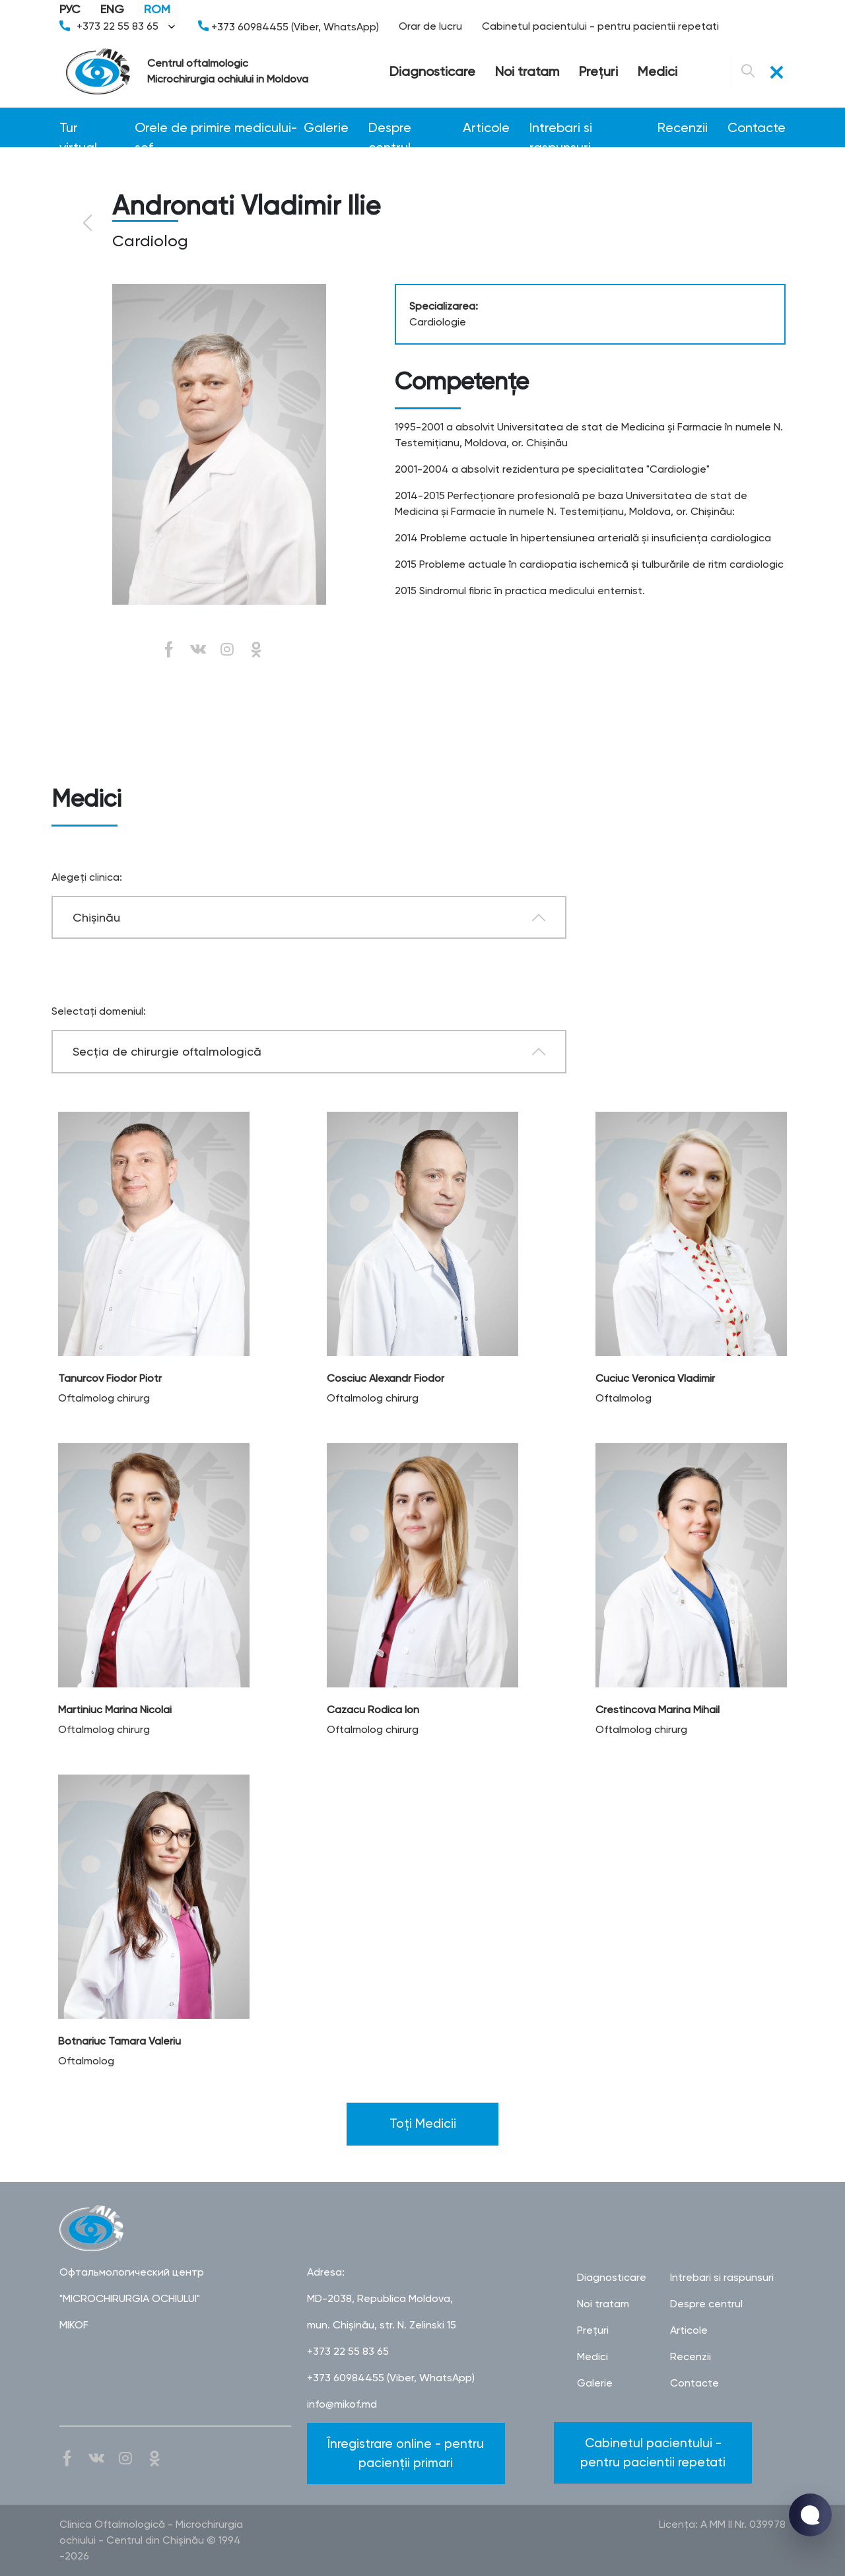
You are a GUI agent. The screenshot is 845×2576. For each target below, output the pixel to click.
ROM (157, 9)
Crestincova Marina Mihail (657, 1709)
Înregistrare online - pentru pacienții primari (405, 2453)
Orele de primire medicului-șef (216, 128)
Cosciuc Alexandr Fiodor (385, 1378)
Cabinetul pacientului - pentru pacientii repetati (600, 26)
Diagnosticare (432, 71)
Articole (486, 127)
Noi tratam (527, 71)
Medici (657, 71)
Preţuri (598, 71)
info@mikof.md (342, 2404)
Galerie (326, 127)
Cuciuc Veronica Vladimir (655, 1378)
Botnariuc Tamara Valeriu (119, 2041)
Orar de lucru (430, 26)
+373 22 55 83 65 (118, 26)
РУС (70, 9)
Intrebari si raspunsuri (560, 128)
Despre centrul (389, 128)
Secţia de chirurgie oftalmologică (167, 1051)
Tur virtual (78, 128)
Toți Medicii (422, 2123)
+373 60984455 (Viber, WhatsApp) (288, 26)
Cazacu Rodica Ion (373, 1709)
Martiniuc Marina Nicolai (115, 1709)
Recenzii (683, 127)
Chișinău (96, 917)
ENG (112, 9)
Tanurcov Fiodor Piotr (110, 1378)
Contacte (756, 127)
